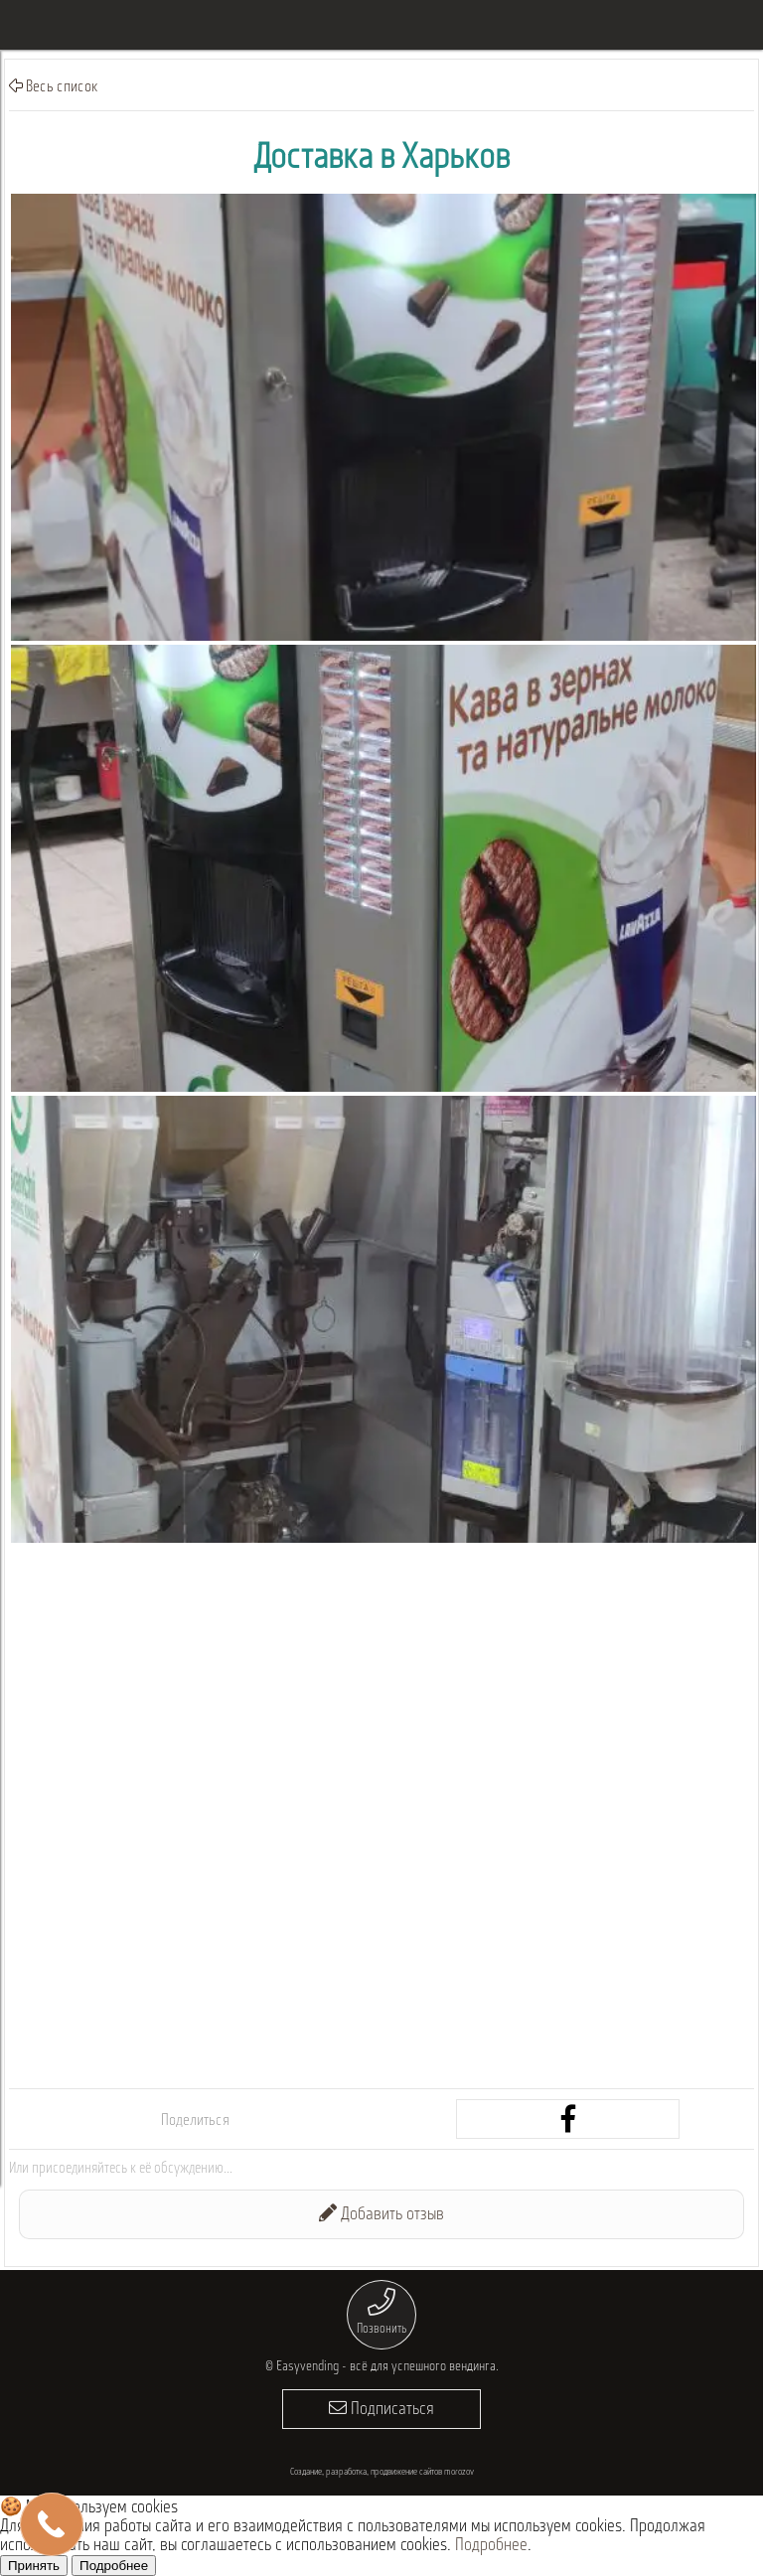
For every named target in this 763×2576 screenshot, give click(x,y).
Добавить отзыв (381, 2213)
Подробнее (491, 2545)
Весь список (53, 86)
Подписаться (381, 2408)
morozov (459, 2472)
